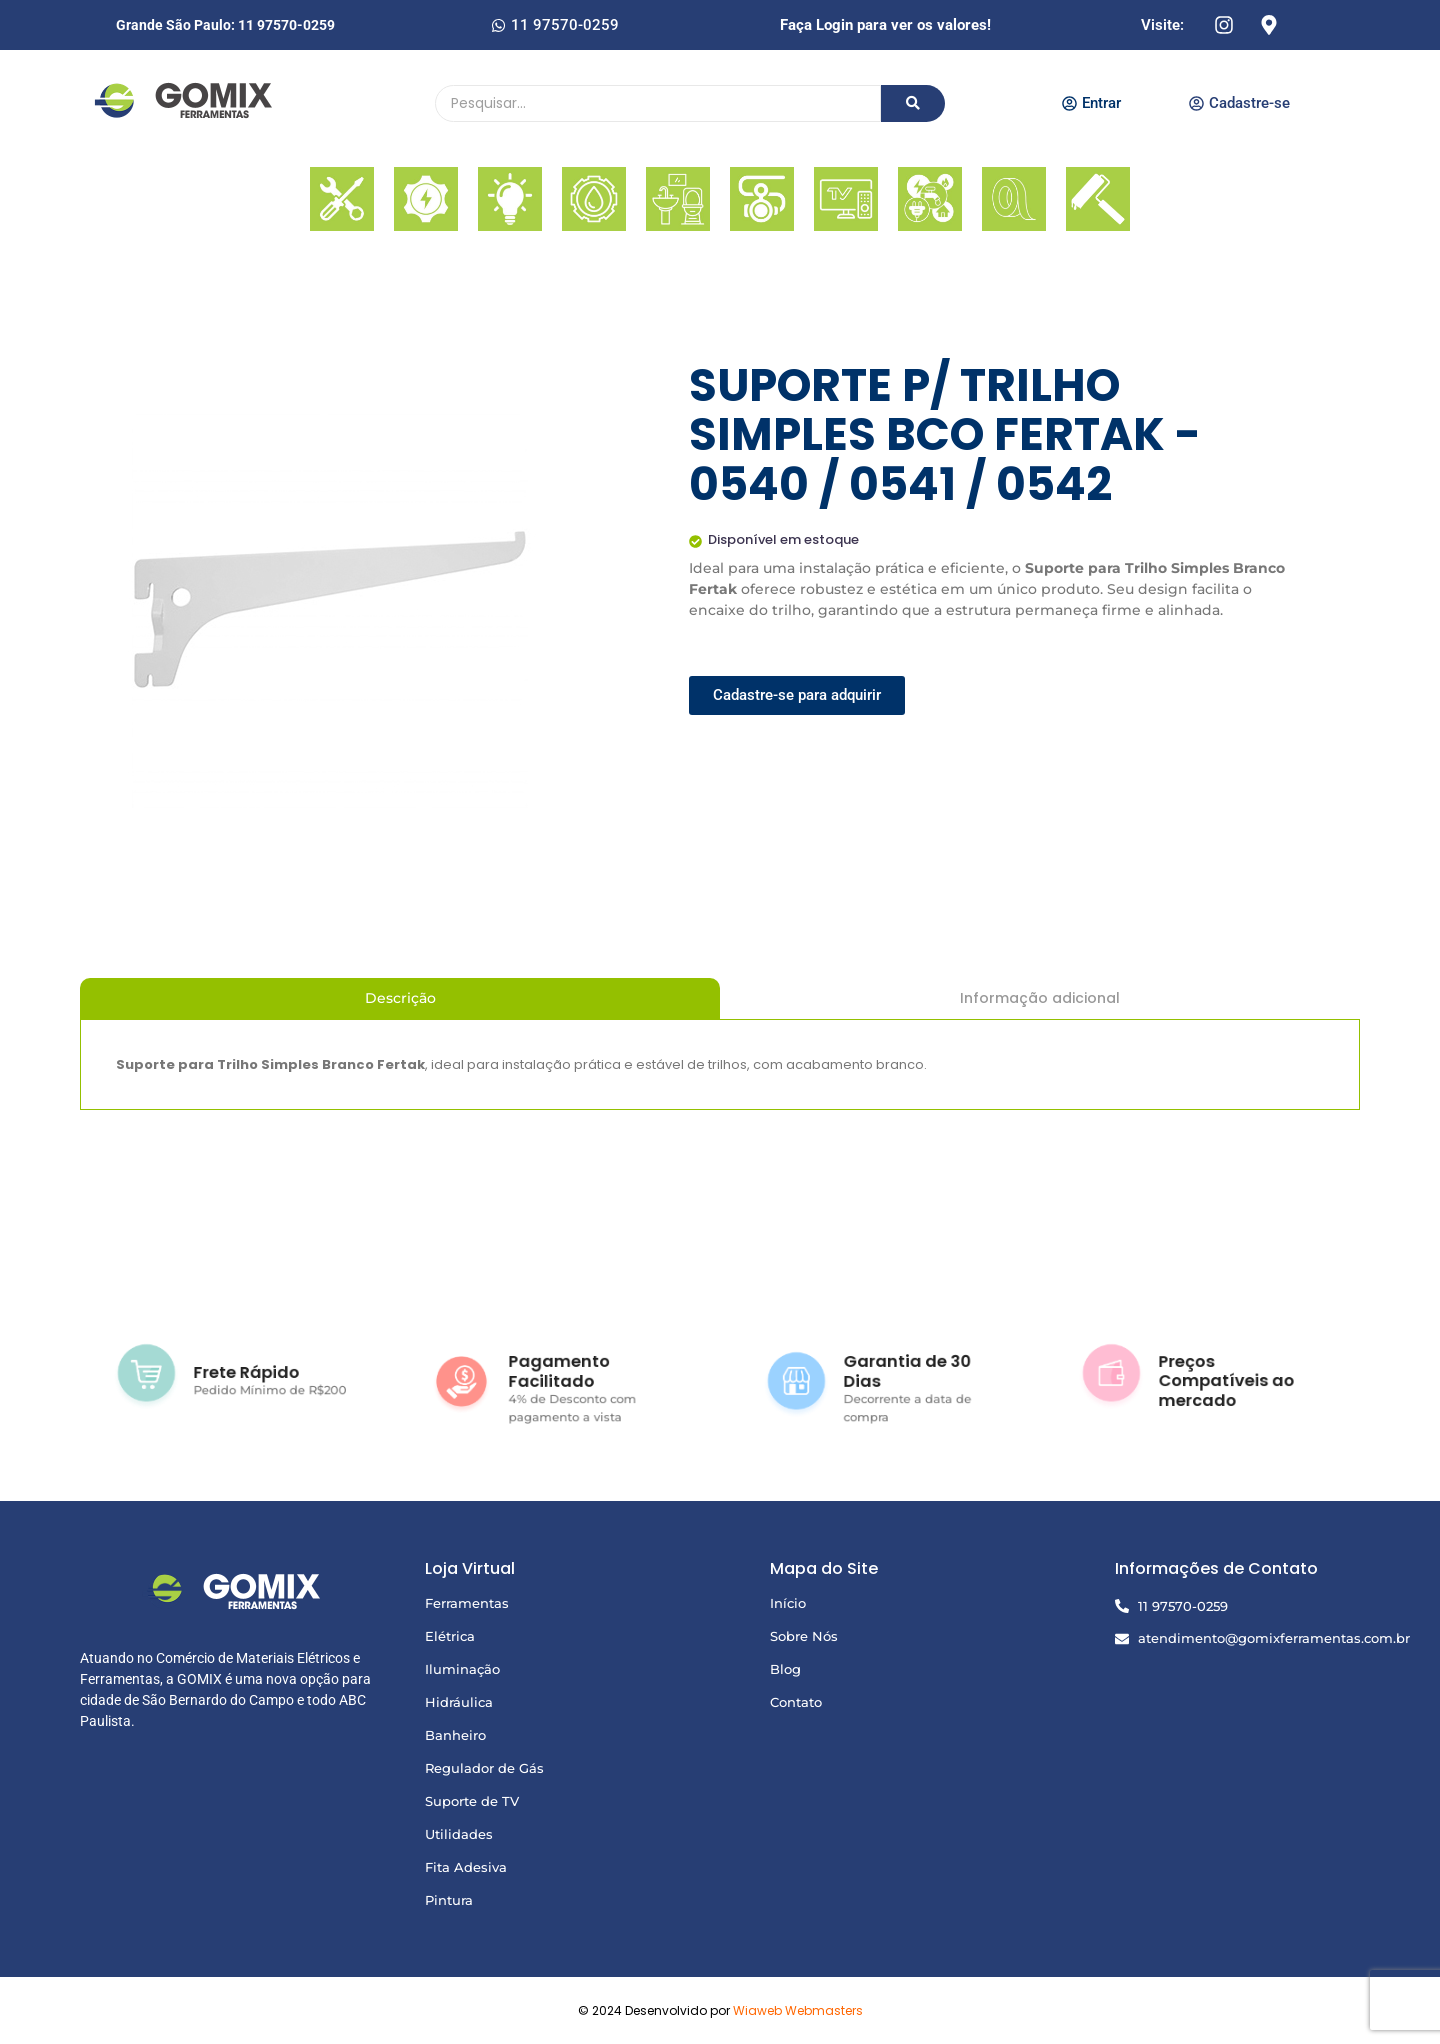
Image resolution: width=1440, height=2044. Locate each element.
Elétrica (450, 1636)
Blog (785, 1669)
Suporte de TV (472, 1801)
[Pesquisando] (658, 103)
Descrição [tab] (400, 998)
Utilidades (459, 1834)
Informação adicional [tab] (1040, 998)
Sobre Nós (804, 1636)
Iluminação (462, 1669)
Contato (796, 1702)
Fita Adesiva (466, 1867)
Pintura (449, 1900)
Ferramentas (467, 1603)
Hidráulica (459, 1702)
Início (788, 1603)
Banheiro (455, 1735)
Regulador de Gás (484, 1768)
